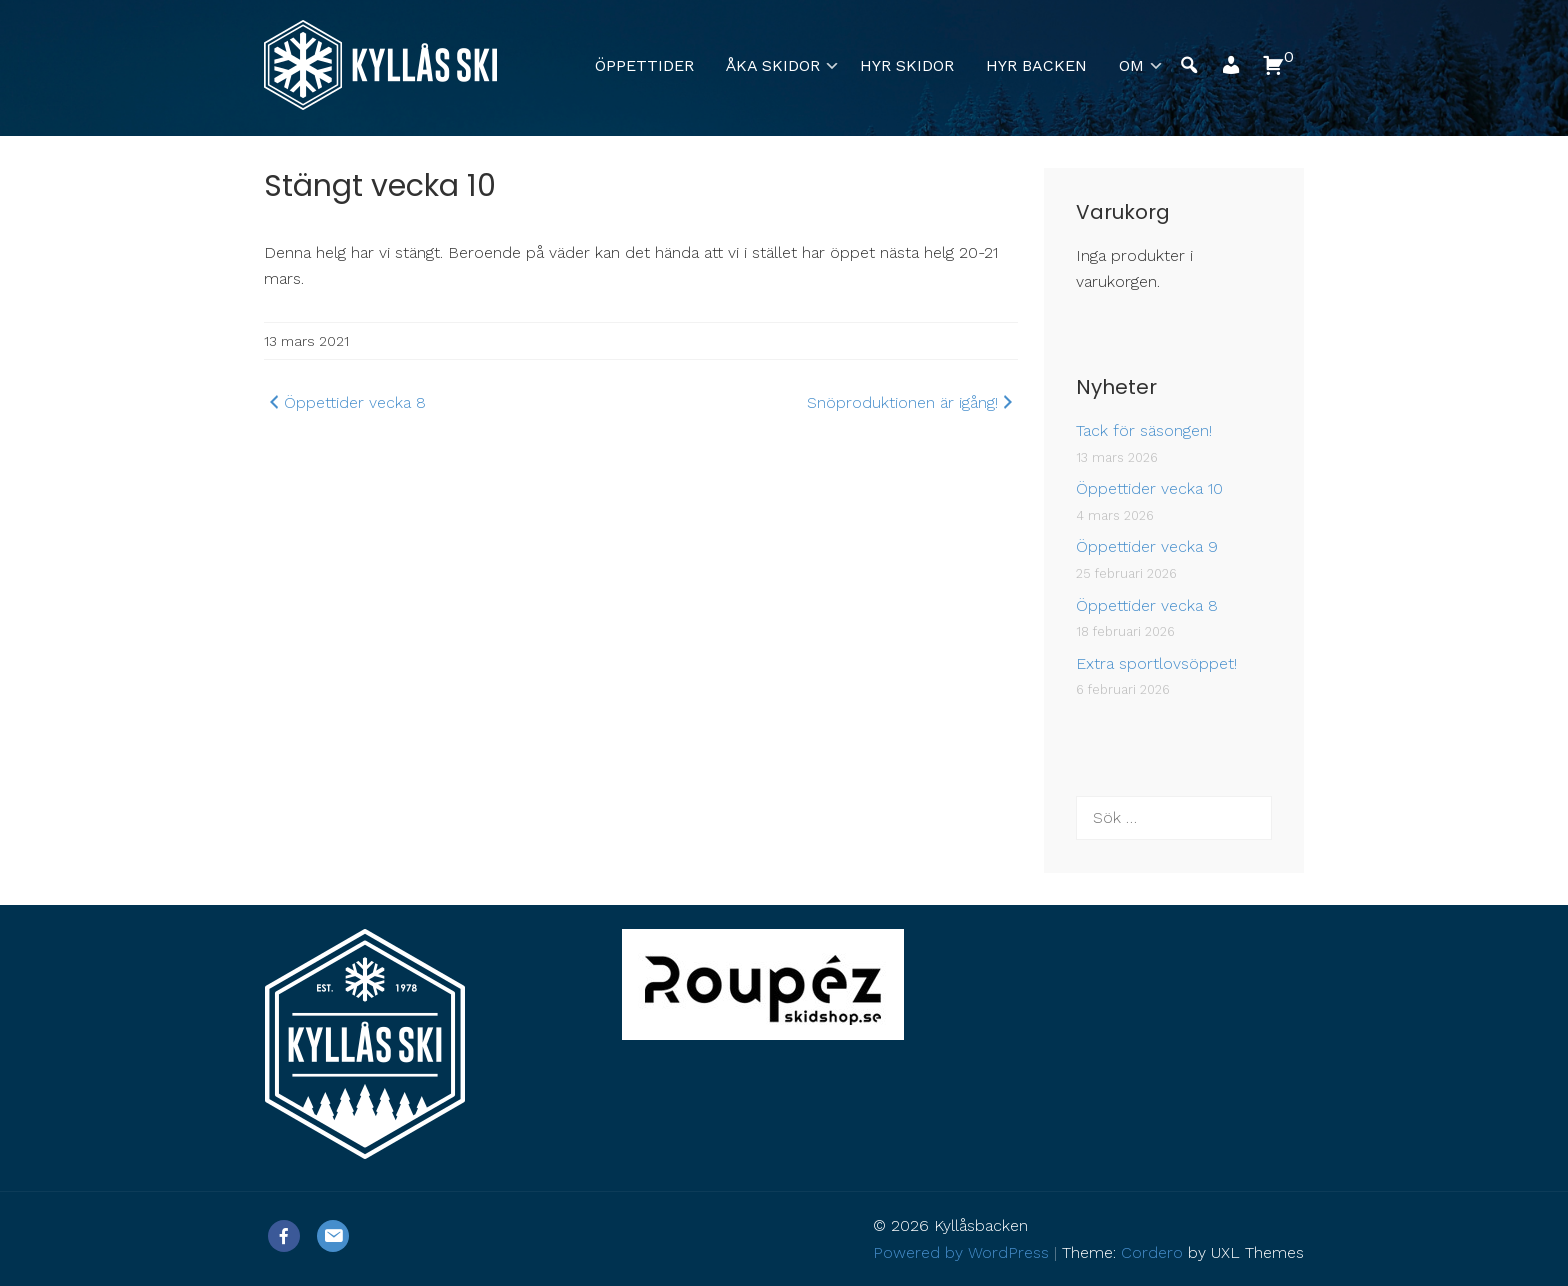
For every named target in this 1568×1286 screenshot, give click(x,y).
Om (1131, 65)
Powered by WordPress (961, 1252)
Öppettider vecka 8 (1147, 605)
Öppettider (644, 65)
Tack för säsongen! (1144, 430)
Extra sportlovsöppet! (1156, 663)
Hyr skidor (907, 65)
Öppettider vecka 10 (1149, 488)
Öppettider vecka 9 (1147, 546)
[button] (1231, 70)
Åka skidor (773, 65)
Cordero (1152, 1252)
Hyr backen (1036, 65)
